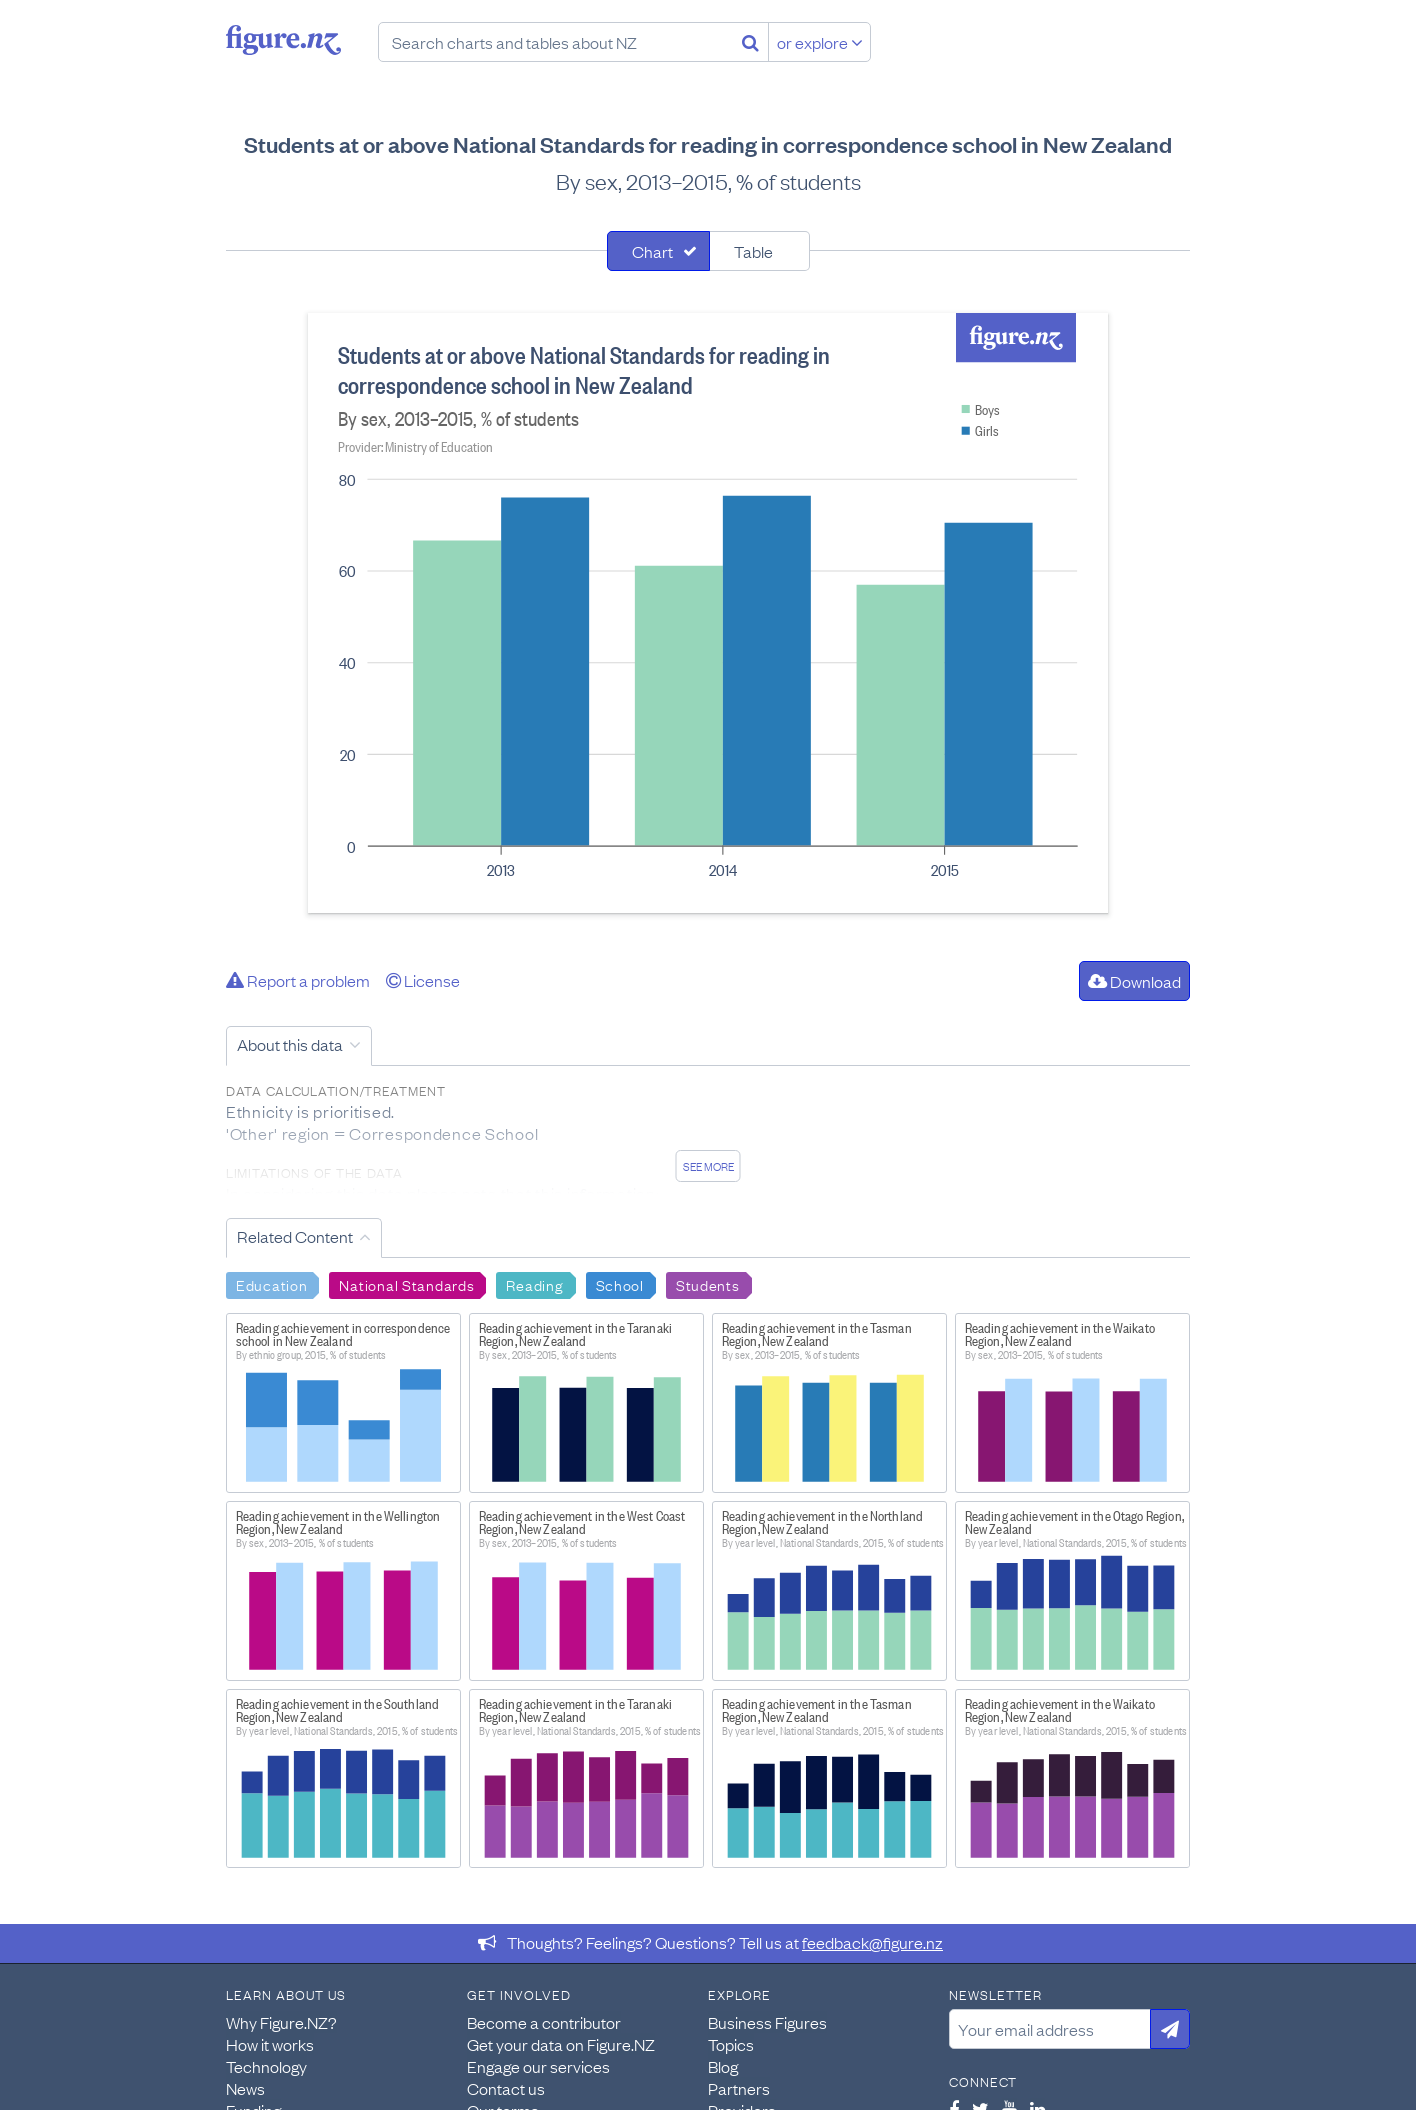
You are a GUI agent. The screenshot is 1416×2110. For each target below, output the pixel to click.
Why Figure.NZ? (281, 2022)
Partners (739, 2088)
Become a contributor (544, 2022)
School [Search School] (620, 1284)
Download (1134, 981)
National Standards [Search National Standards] (406, 1284)
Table (753, 251)
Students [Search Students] (708, 1284)
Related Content (295, 1236)
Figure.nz (283, 40)
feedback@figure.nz (872, 1942)
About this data (290, 1044)
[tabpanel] (708, 613)
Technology (266, 2066)
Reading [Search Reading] (534, 1284)
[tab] (658, 251)
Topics (731, 2044)
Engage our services (538, 2066)
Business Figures (767, 2022)
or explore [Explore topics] (820, 42)
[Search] (750, 42)
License (423, 980)
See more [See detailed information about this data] (708, 1166)
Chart (652, 251)
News (245, 2088)
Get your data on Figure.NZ (561, 2044)
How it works (270, 2044)
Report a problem (298, 980)
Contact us (506, 2088)
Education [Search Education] (271, 1284)
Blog (723, 2066)
